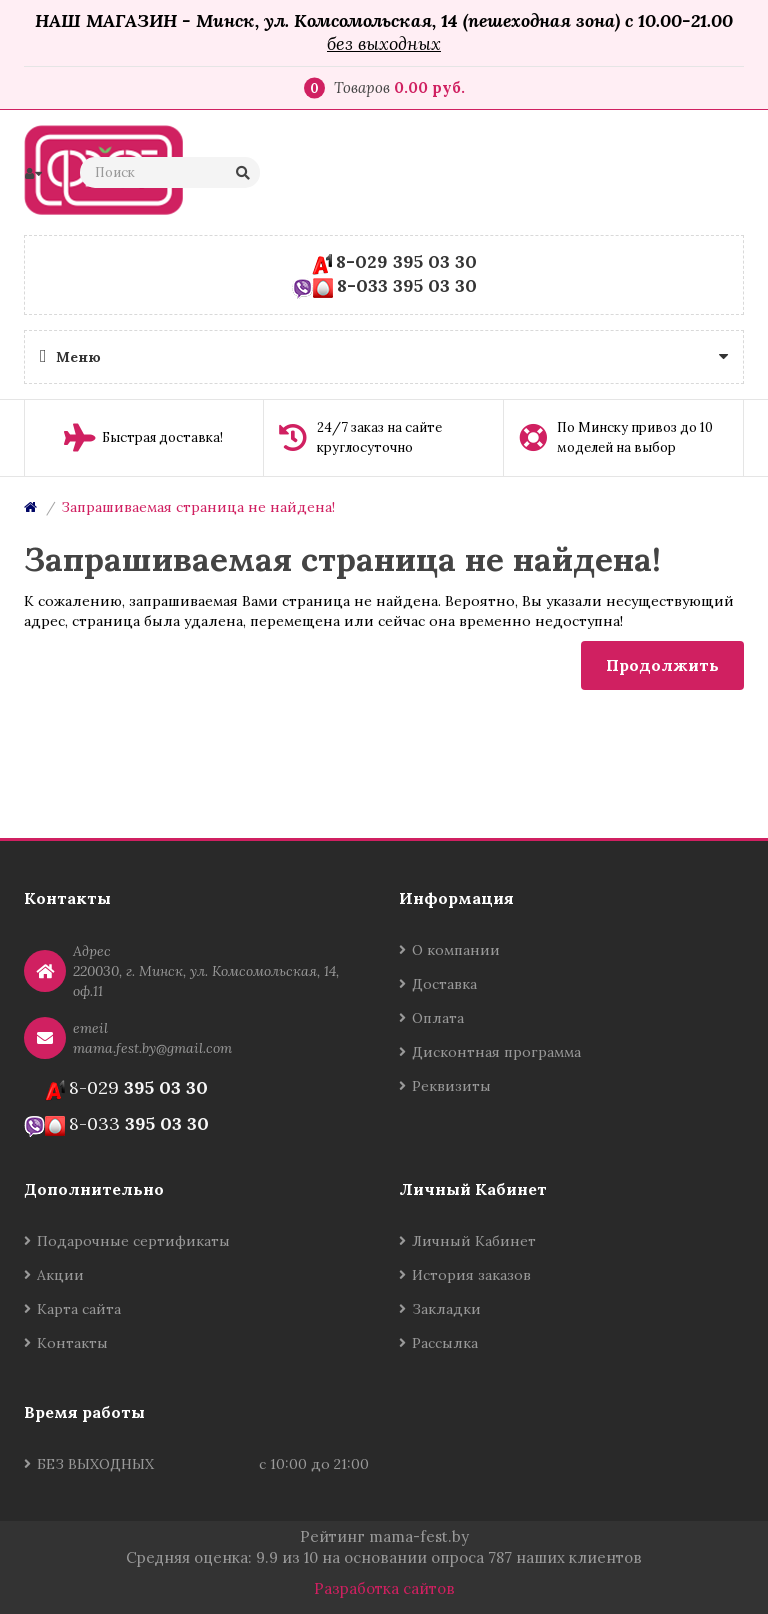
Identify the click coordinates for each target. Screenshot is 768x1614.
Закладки (446, 1309)
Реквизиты (451, 1086)
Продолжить (662, 665)
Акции (60, 1275)
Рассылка (445, 1343)
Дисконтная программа (496, 1052)
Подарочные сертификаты (133, 1241)
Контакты (72, 1343)
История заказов (471, 1275)
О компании (456, 950)
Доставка (444, 984)
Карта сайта (79, 1309)
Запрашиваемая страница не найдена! (198, 507)
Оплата (438, 1018)
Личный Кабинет (474, 1241)
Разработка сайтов (384, 1588)
